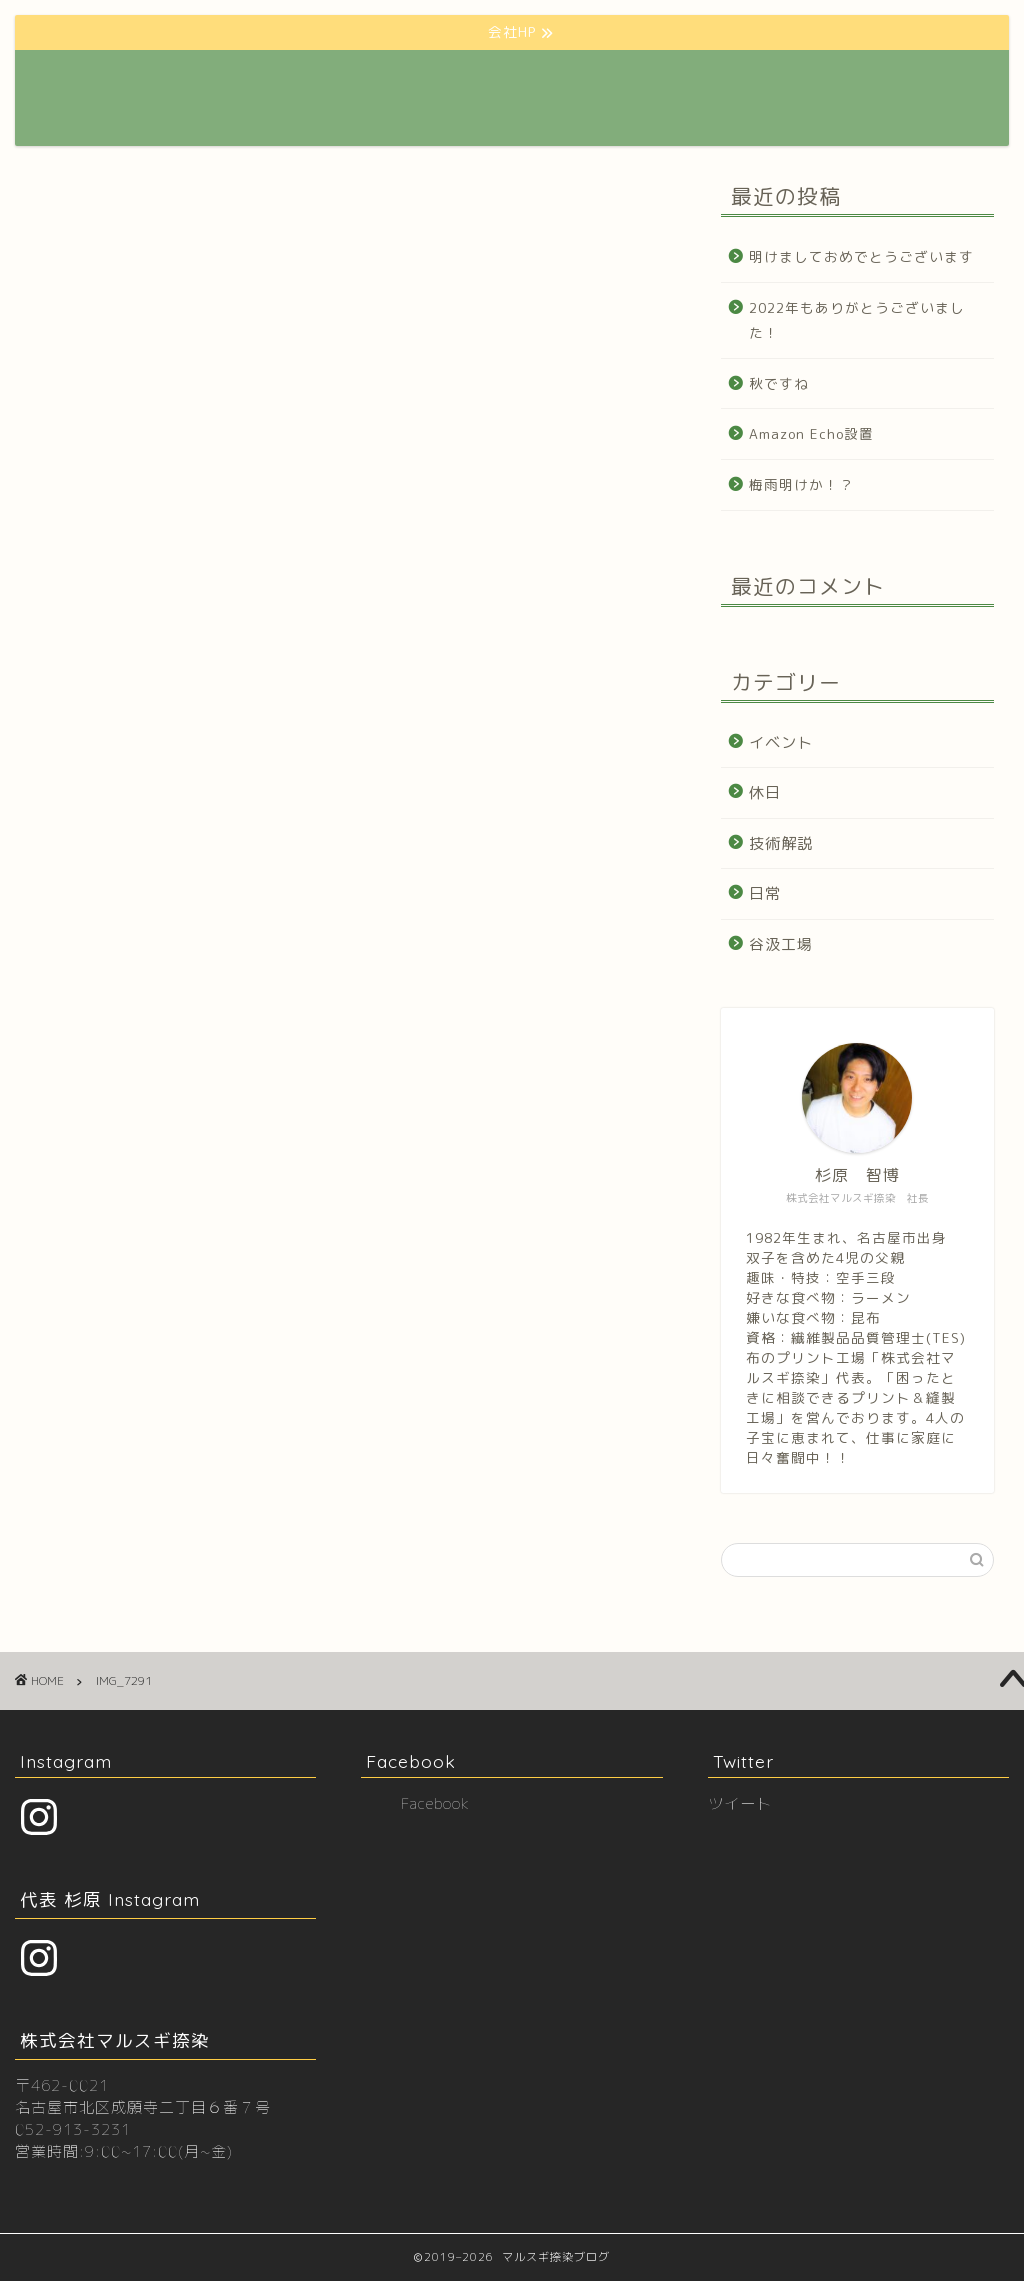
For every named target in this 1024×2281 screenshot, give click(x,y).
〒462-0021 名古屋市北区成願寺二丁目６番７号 (143, 2096)
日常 (765, 893)
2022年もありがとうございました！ (857, 320)
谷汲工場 (781, 944)
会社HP (422, 81)
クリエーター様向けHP (547, 81)
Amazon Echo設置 (811, 433)
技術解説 (781, 843)
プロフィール (691, 81)
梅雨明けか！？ (801, 484)
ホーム (345, 81)
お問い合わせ (805, 81)
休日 (765, 792)
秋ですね (779, 383)
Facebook (411, 1761)
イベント (781, 742)
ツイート (740, 1803)
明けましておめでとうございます (861, 256)
